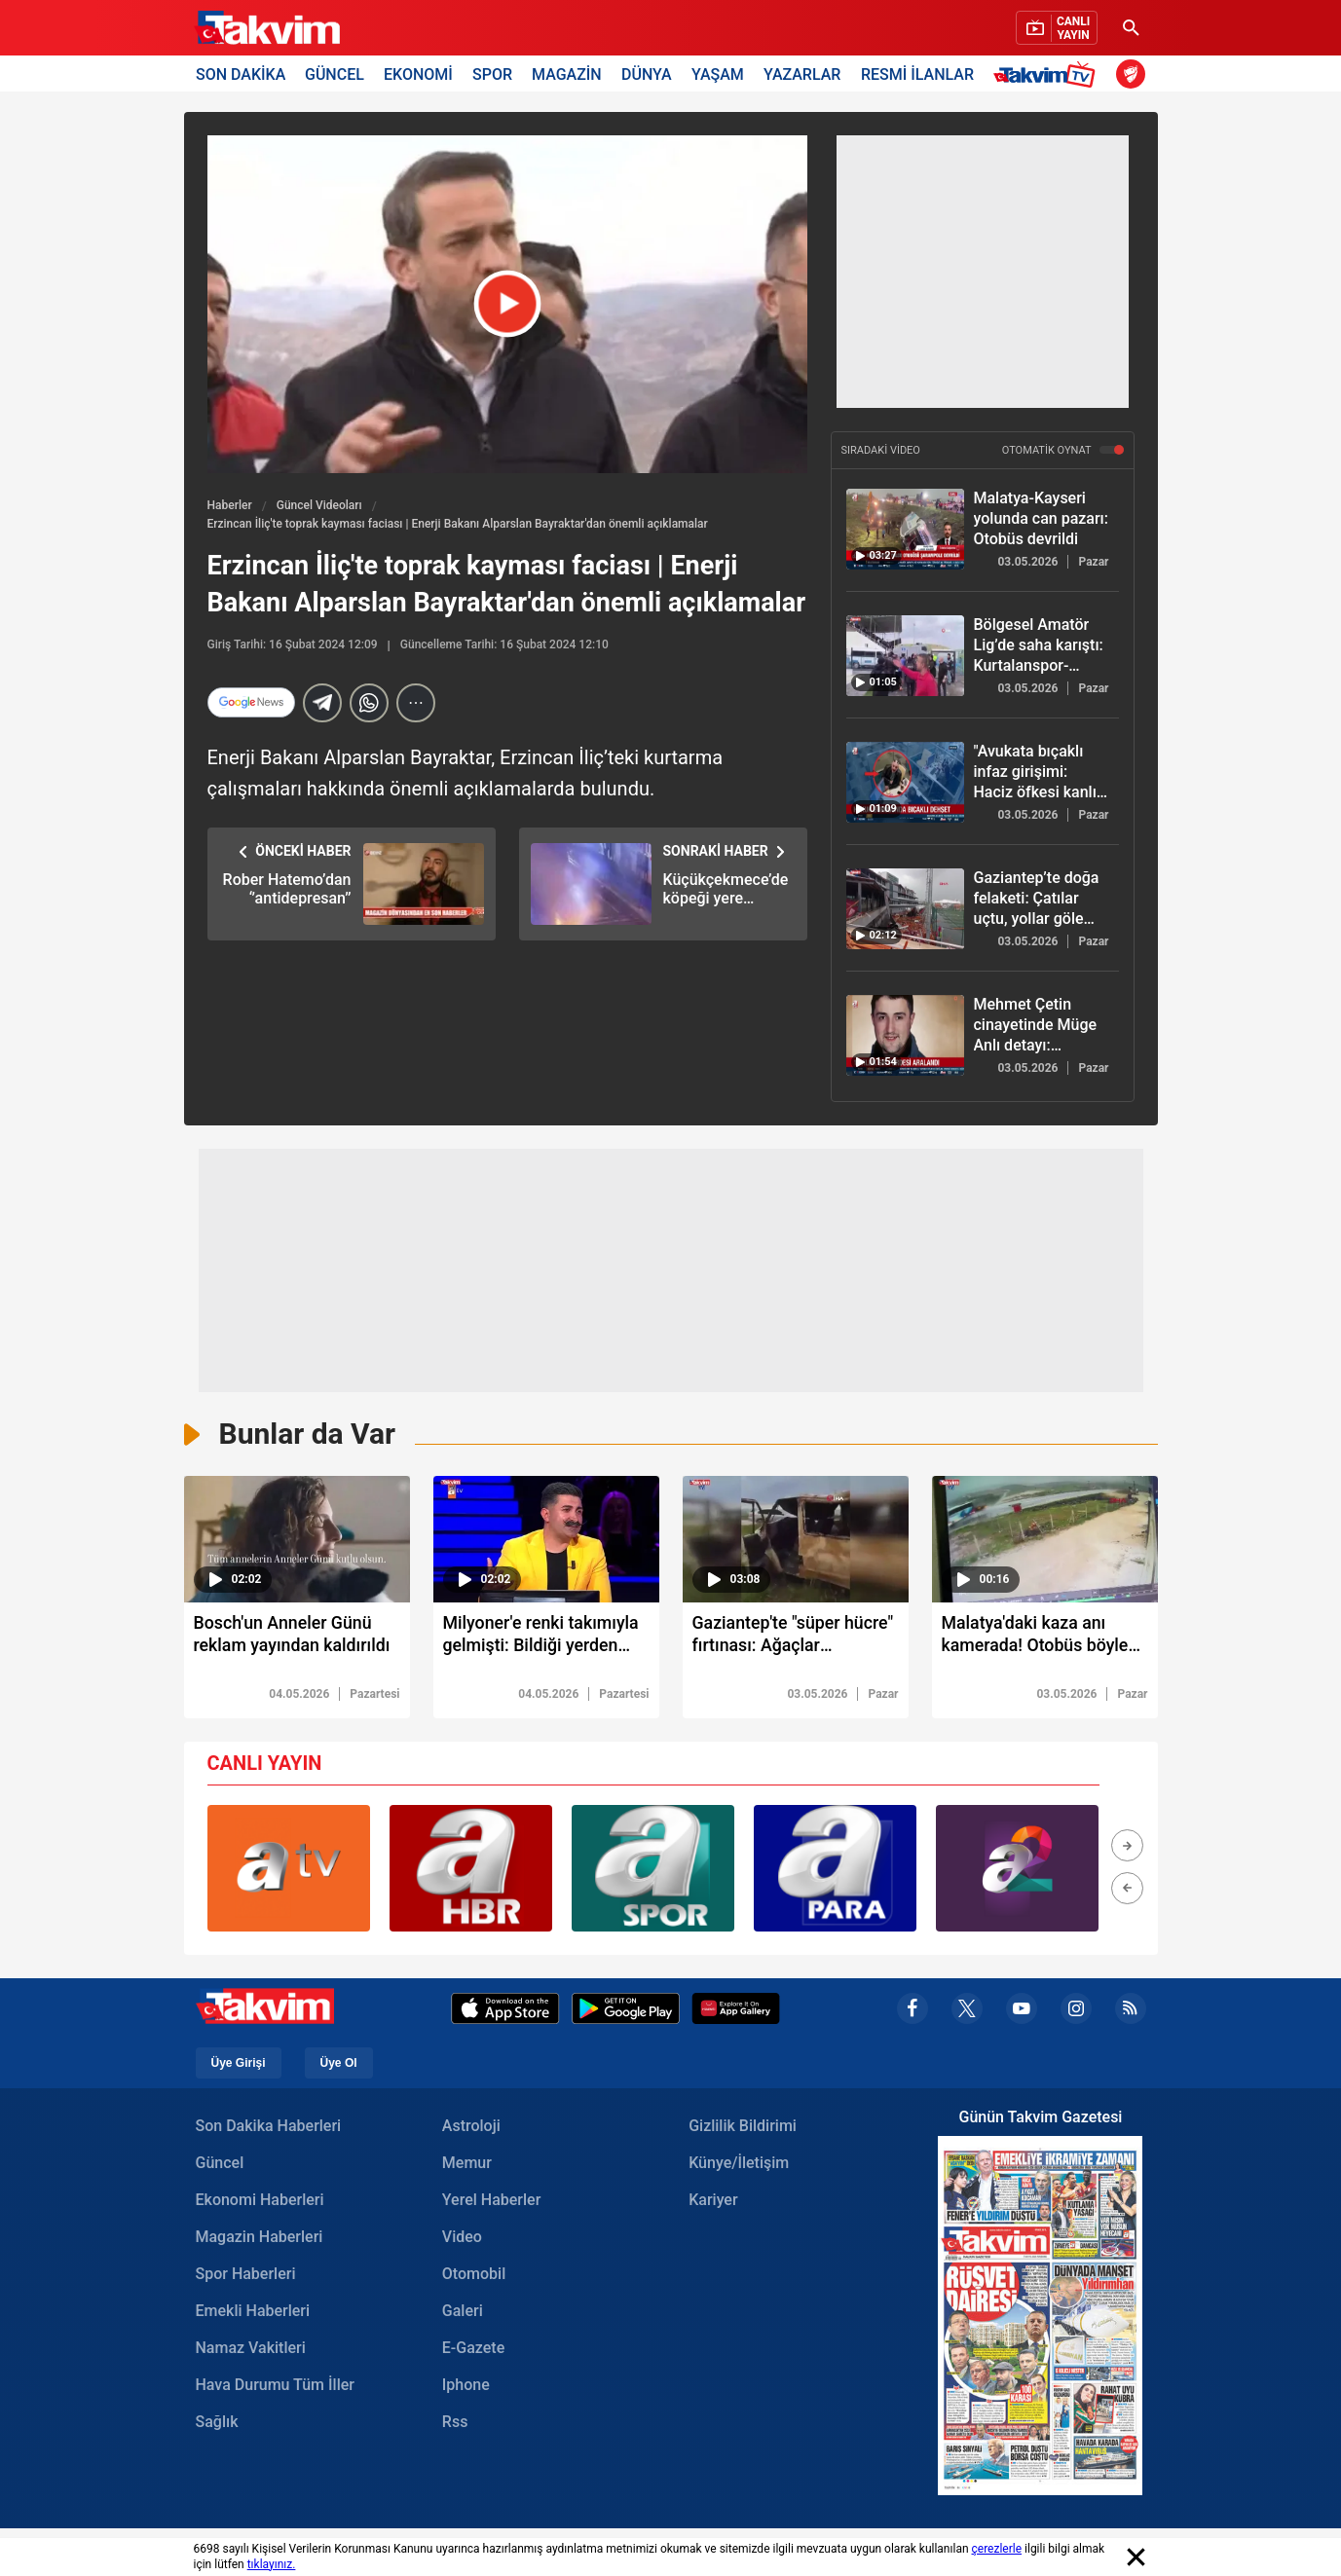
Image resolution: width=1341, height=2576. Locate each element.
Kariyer (713, 2200)
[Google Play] (626, 2009)
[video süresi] (297, 1539)
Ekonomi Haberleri (260, 2200)
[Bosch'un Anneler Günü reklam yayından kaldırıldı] (297, 1639)
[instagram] (1076, 2009)
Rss (455, 2422)
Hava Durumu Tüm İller (275, 2385)
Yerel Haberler (491, 2200)
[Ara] (1131, 28)
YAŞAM (717, 73)
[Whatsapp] (369, 702)
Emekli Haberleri (253, 2311)
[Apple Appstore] (505, 2009)
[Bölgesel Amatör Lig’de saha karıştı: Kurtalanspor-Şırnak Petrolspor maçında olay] (905, 655)
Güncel (220, 2163)
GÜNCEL (334, 73)
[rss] (1130, 2009)
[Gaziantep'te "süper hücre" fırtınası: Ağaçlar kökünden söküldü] (796, 1639)
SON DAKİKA (240, 73)
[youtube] (1021, 2009)
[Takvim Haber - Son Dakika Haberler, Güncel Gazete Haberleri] (267, 28)
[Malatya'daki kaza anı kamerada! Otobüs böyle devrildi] (1045, 1639)
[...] (415, 702)
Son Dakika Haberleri (269, 2126)
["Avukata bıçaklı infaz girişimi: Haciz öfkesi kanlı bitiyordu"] (905, 782)
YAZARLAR (802, 73)
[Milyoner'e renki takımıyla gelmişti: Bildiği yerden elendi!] (546, 1639)
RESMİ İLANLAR (917, 73)
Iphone (466, 2385)
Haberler (229, 505)
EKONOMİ (418, 73)
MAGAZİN (567, 73)
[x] (967, 2009)
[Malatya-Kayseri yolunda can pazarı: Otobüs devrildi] (905, 529)
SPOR (492, 73)
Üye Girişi (238, 2064)
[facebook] (912, 2009)
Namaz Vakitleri (251, 2348)
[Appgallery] (735, 2009)
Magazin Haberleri (259, 2237)
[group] (288, 1869)
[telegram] (322, 702)
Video (462, 2237)
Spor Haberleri (246, 2274)
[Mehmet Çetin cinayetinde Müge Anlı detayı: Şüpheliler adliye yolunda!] (905, 1035)
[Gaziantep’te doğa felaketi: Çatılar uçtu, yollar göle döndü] (905, 908)
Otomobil (473, 2274)
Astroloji (471, 2126)
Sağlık (217, 2422)
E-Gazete (473, 2348)
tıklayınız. (271, 2564)
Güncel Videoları (319, 505)
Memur (467, 2163)
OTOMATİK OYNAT (1063, 450)
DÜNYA (646, 73)
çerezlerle (997, 2549)
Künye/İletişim (739, 2163)
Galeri (462, 2311)
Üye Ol (338, 2064)
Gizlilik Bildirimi (743, 2126)
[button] (1127, 1846)
